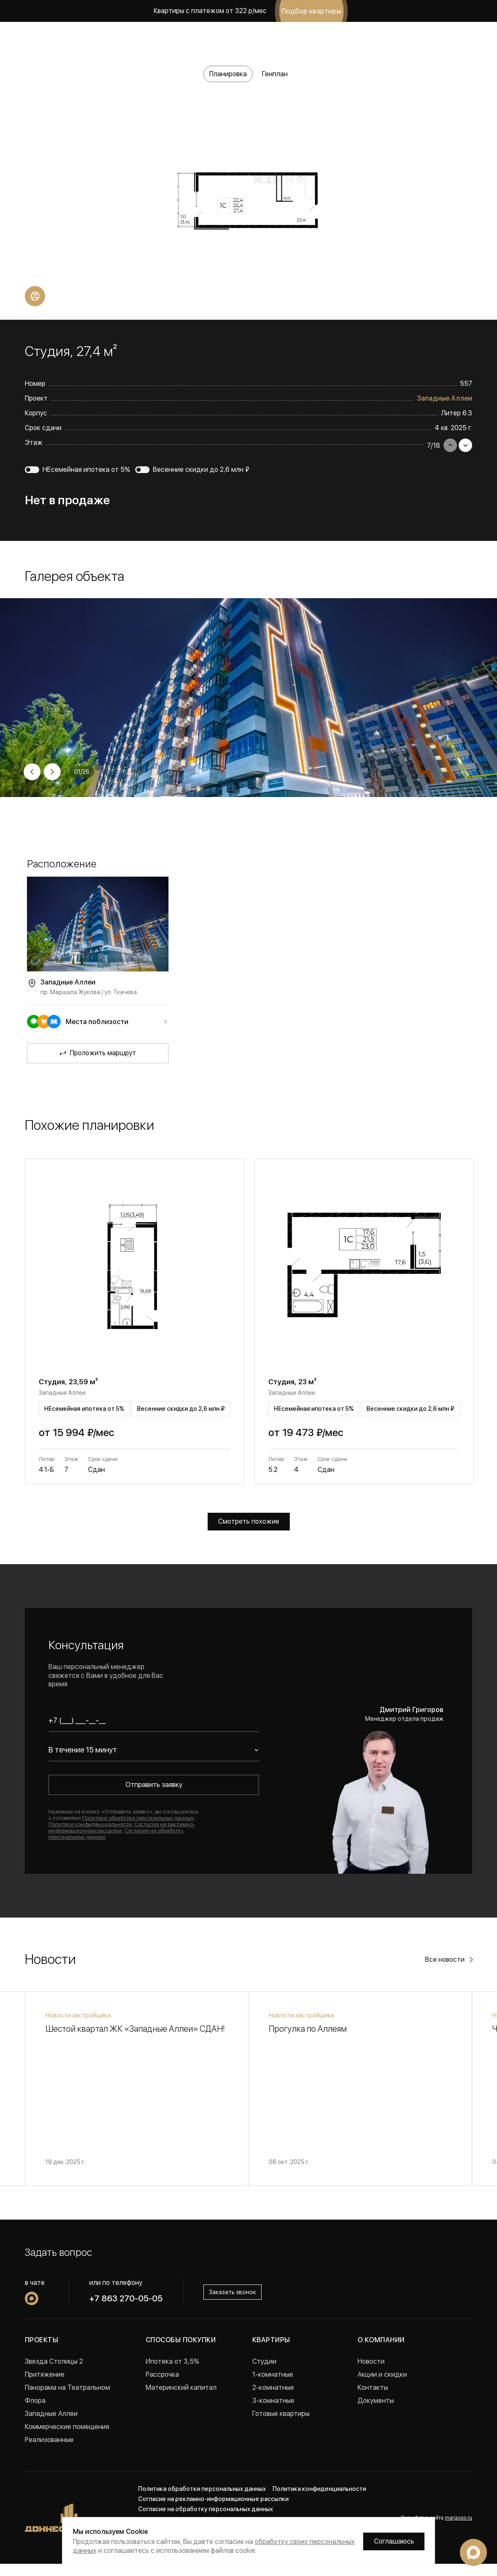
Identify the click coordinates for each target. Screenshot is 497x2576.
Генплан (275, 74)
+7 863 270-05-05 (377, 35)
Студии (264, 2361)
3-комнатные (273, 2401)
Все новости (445, 1959)
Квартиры (271, 2340)
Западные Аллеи (444, 398)
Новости (371, 2361)
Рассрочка (162, 2374)
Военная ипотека (173, 2401)
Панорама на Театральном (67, 2387)
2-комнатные (273, 2387)
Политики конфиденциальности (90, 1824)
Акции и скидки (382, 2374)
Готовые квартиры (281, 2414)
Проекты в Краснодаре (61, 2453)
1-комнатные (272, 2374)
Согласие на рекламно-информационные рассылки (213, 2511)
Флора (35, 2401)
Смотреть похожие (248, 1521)
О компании (381, 2340)
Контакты (373, 2387)
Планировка (228, 74)
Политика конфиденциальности (319, 2501)
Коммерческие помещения (67, 2427)
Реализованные (49, 2440)
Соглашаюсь (394, 2541)
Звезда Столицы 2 (54, 2361)
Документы (376, 2401)
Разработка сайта (436, 2530)
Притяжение (44, 2374)
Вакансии (373, 2414)
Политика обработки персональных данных (202, 2501)
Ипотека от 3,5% (172, 2361)
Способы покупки (181, 2340)
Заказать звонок (232, 2292)
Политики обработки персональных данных (137, 1818)
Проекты (41, 2340)
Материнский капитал (181, 2387)
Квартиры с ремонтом (287, 2427)
